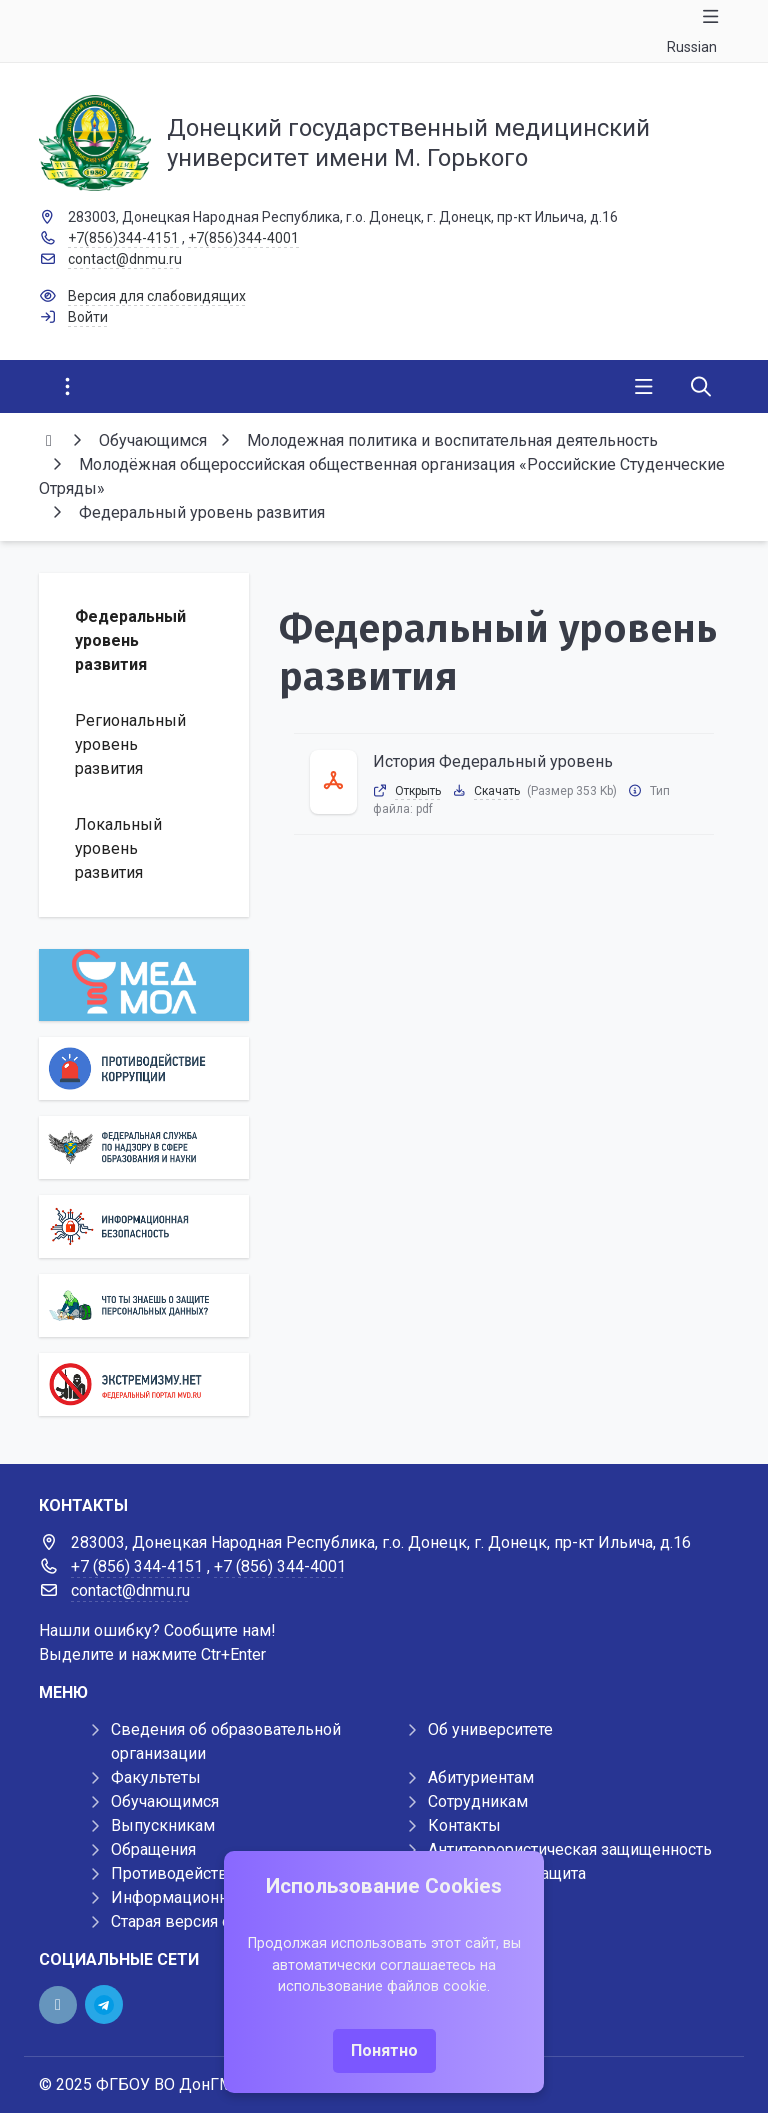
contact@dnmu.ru (125, 259)
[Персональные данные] (144, 1305)
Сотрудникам (478, 1801)
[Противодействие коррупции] (144, 1068)
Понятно (384, 2050)
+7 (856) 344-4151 (137, 1566)
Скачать (497, 791)
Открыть (418, 791)
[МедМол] (144, 985)
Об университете (490, 1729)
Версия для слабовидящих (157, 296)
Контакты (464, 1825)
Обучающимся (165, 1801)
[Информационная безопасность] (144, 1226)
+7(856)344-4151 (123, 238)
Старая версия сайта (186, 1921)
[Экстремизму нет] (144, 1384)
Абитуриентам (481, 1777)
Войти (88, 317)
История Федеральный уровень (493, 761)
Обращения (153, 1849)
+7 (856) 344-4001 (280, 1566)
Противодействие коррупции (221, 1873)
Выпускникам (163, 1825)
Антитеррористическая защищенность (570, 1849)
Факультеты (156, 1777)
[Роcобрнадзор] (144, 1147)
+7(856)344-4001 (243, 238)
